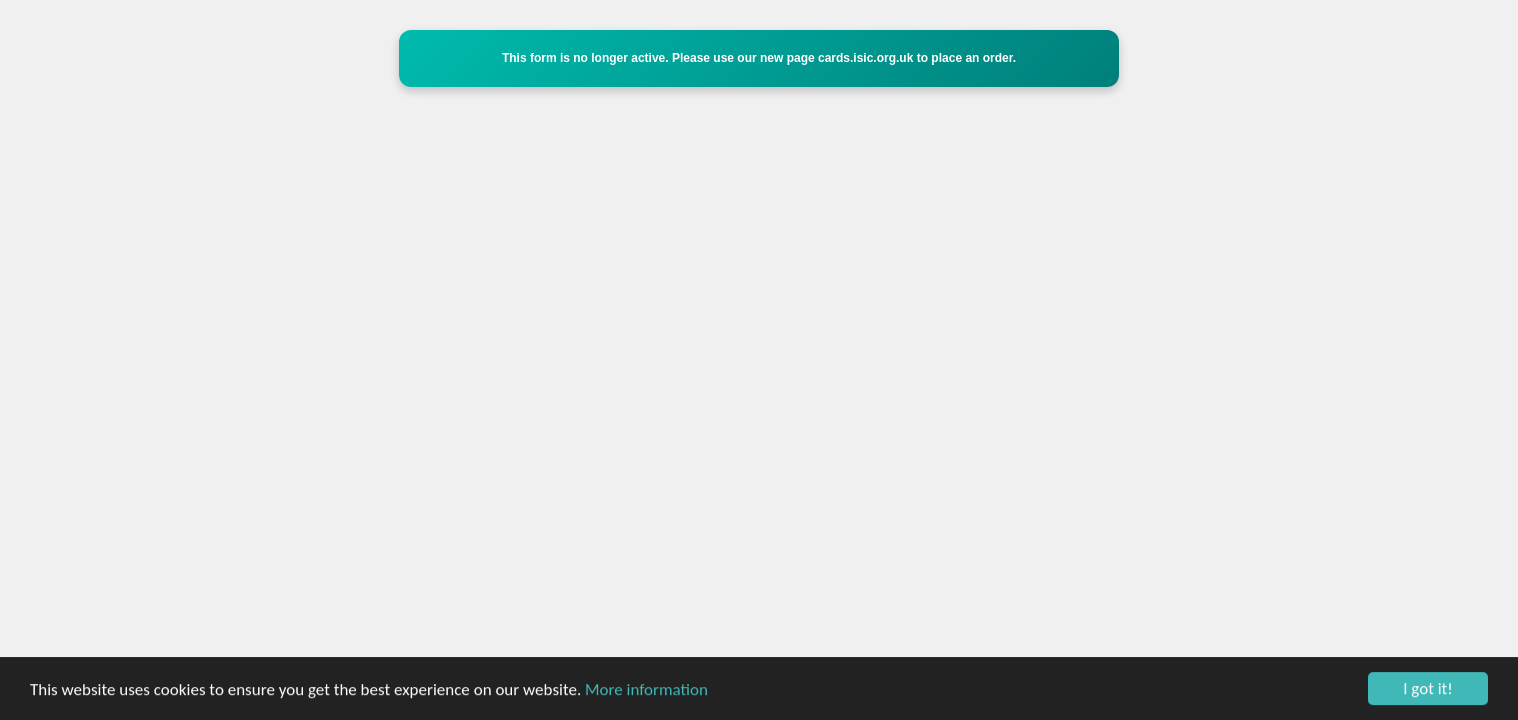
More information (646, 689)
